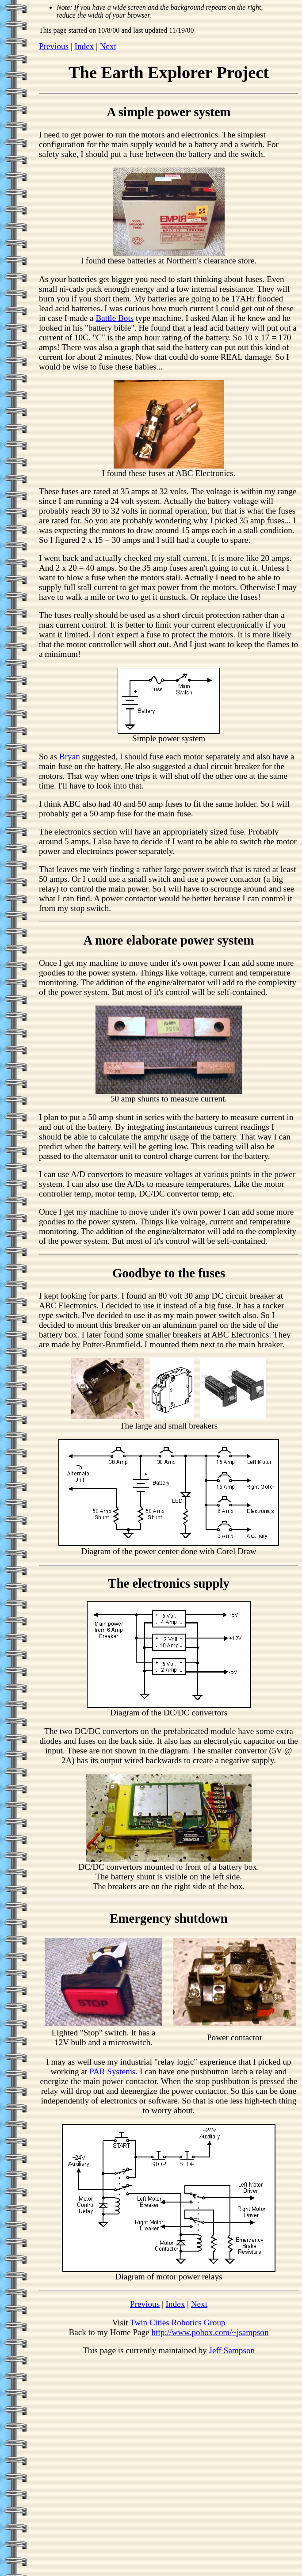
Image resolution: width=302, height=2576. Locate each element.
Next (108, 46)
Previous (54, 46)
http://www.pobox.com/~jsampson (210, 2332)
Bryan (69, 756)
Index (84, 46)
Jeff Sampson (232, 2350)
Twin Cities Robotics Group (178, 2322)
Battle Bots (115, 318)
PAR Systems (112, 2071)
